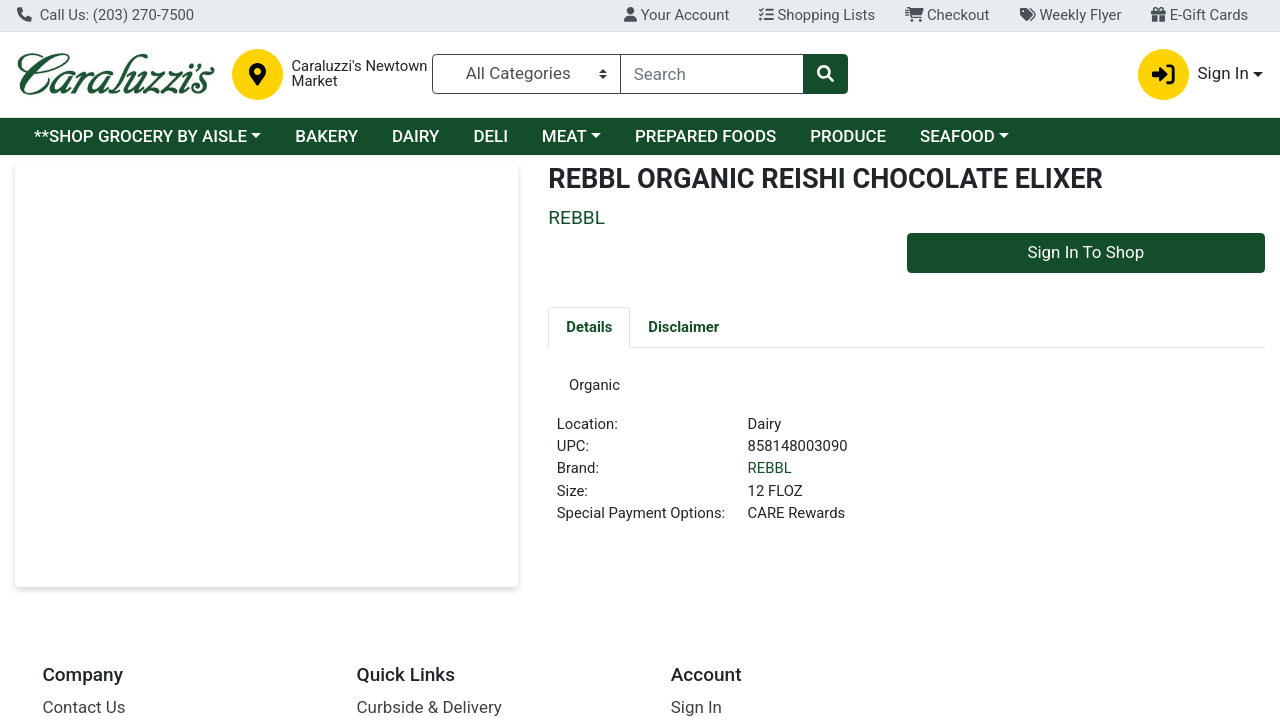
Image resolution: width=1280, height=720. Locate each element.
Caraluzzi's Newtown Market (359, 74)
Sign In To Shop (1085, 252)
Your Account (676, 15)
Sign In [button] (1193, 74)
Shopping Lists (817, 15)
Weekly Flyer (1070, 15)
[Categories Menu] (526, 74)
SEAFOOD (957, 136)
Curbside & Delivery (429, 707)
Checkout (947, 15)
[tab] (589, 327)
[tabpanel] (906, 461)
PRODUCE (848, 136)
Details (589, 327)
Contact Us (83, 707)
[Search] (712, 74)
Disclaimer (683, 327)
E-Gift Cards (1199, 15)
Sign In (696, 707)
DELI (490, 136)
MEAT (564, 136)
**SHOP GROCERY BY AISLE (140, 136)
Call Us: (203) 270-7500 (105, 15)
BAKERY (326, 136)
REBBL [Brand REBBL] (770, 476)
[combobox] (712, 74)
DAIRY (416, 136)
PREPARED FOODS (705, 136)
